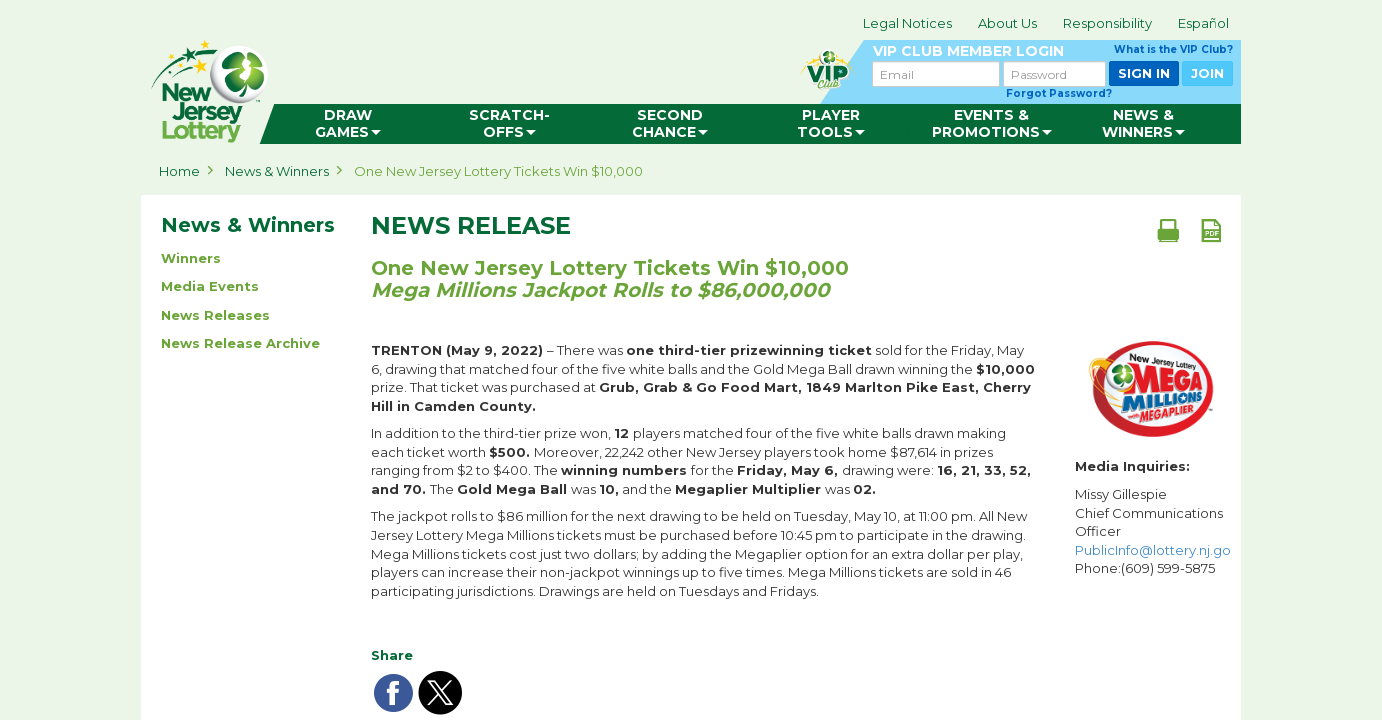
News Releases (215, 315)
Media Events (210, 286)
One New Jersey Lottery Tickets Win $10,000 (498, 171)
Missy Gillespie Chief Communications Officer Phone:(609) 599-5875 (1153, 531)
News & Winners (277, 171)
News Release (471, 226)
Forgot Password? (1059, 93)
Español (1203, 23)
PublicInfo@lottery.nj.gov (1156, 550)
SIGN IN (1144, 73)
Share (392, 655)
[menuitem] (347, 124)
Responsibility (1107, 23)
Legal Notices (907, 23)
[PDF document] (1211, 230)
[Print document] (1168, 230)
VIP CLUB (1053, 51)
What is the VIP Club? (1173, 49)
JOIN (1207, 73)
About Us (1007, 23)
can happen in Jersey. (461, 86)
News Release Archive (240, 343)
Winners (191, 258)
